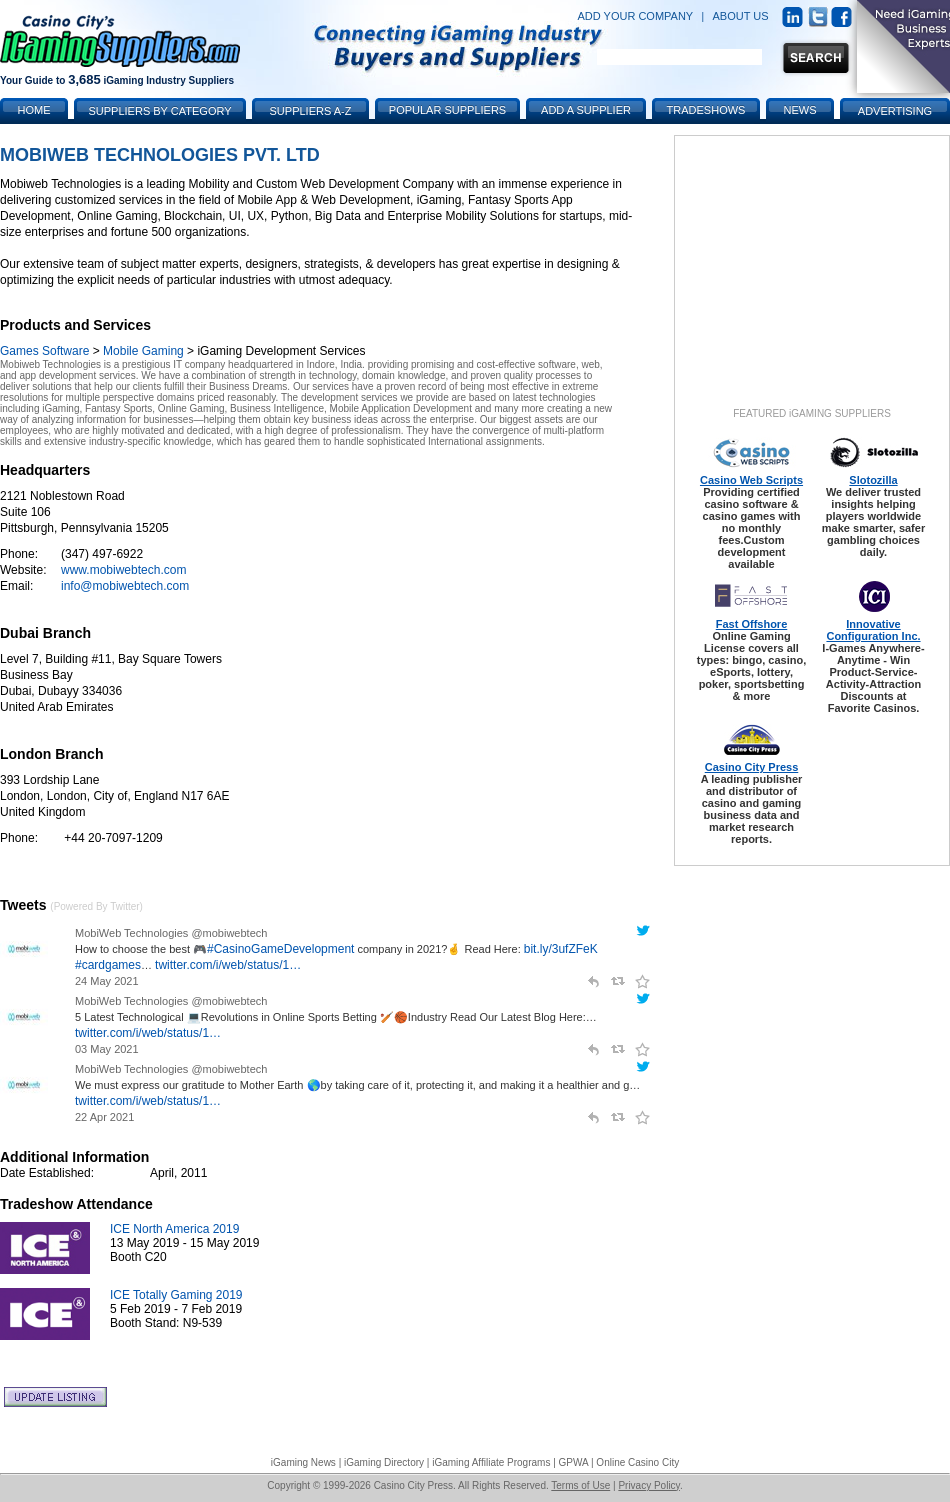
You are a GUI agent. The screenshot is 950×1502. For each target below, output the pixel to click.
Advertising (895, 111)
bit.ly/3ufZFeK (561, 949)
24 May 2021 (107, 981)
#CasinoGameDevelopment (280, 949)
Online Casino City (637, 1462)
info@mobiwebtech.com (125, 586)
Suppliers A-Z (311, 111)
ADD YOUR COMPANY (635, 16)
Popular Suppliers (447, 110)
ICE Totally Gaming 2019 (176, 1295)
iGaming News (303, 1462)
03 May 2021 (107, 1049)
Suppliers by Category (159, 111)
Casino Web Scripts (751, 480)
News (800, 110)
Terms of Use (580, 1485)
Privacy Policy (649, 1485)
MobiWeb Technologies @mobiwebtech (171, 933)
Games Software (44, 351)
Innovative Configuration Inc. (873, 630)
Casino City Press (752, 767)
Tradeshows (706, 110)
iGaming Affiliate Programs (491, 1462)
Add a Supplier (586, 110)
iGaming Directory (384, 1462)
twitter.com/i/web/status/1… (228, 965)
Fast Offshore (752, 624)
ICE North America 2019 (174, 1229)
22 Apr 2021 (104, 1117)
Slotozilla (873, 480)
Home (34, 110)
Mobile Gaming (143, 351)
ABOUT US (741, 16)
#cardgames (108, 965)
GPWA (574, 1462)
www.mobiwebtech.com (123, 570)
